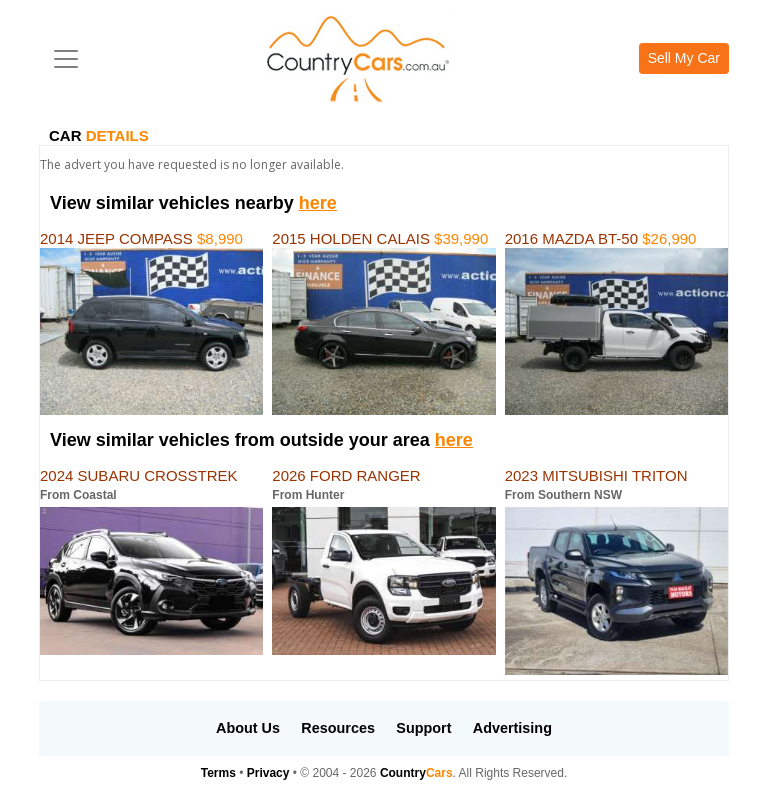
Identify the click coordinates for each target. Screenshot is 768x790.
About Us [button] (248, 728)
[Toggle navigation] (66, 59)
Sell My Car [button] (684, 58)
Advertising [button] (512, 728)
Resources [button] (338, 728)
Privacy (268, 773)
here (318, 203)
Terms (218, 773)
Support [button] (423, 728)
